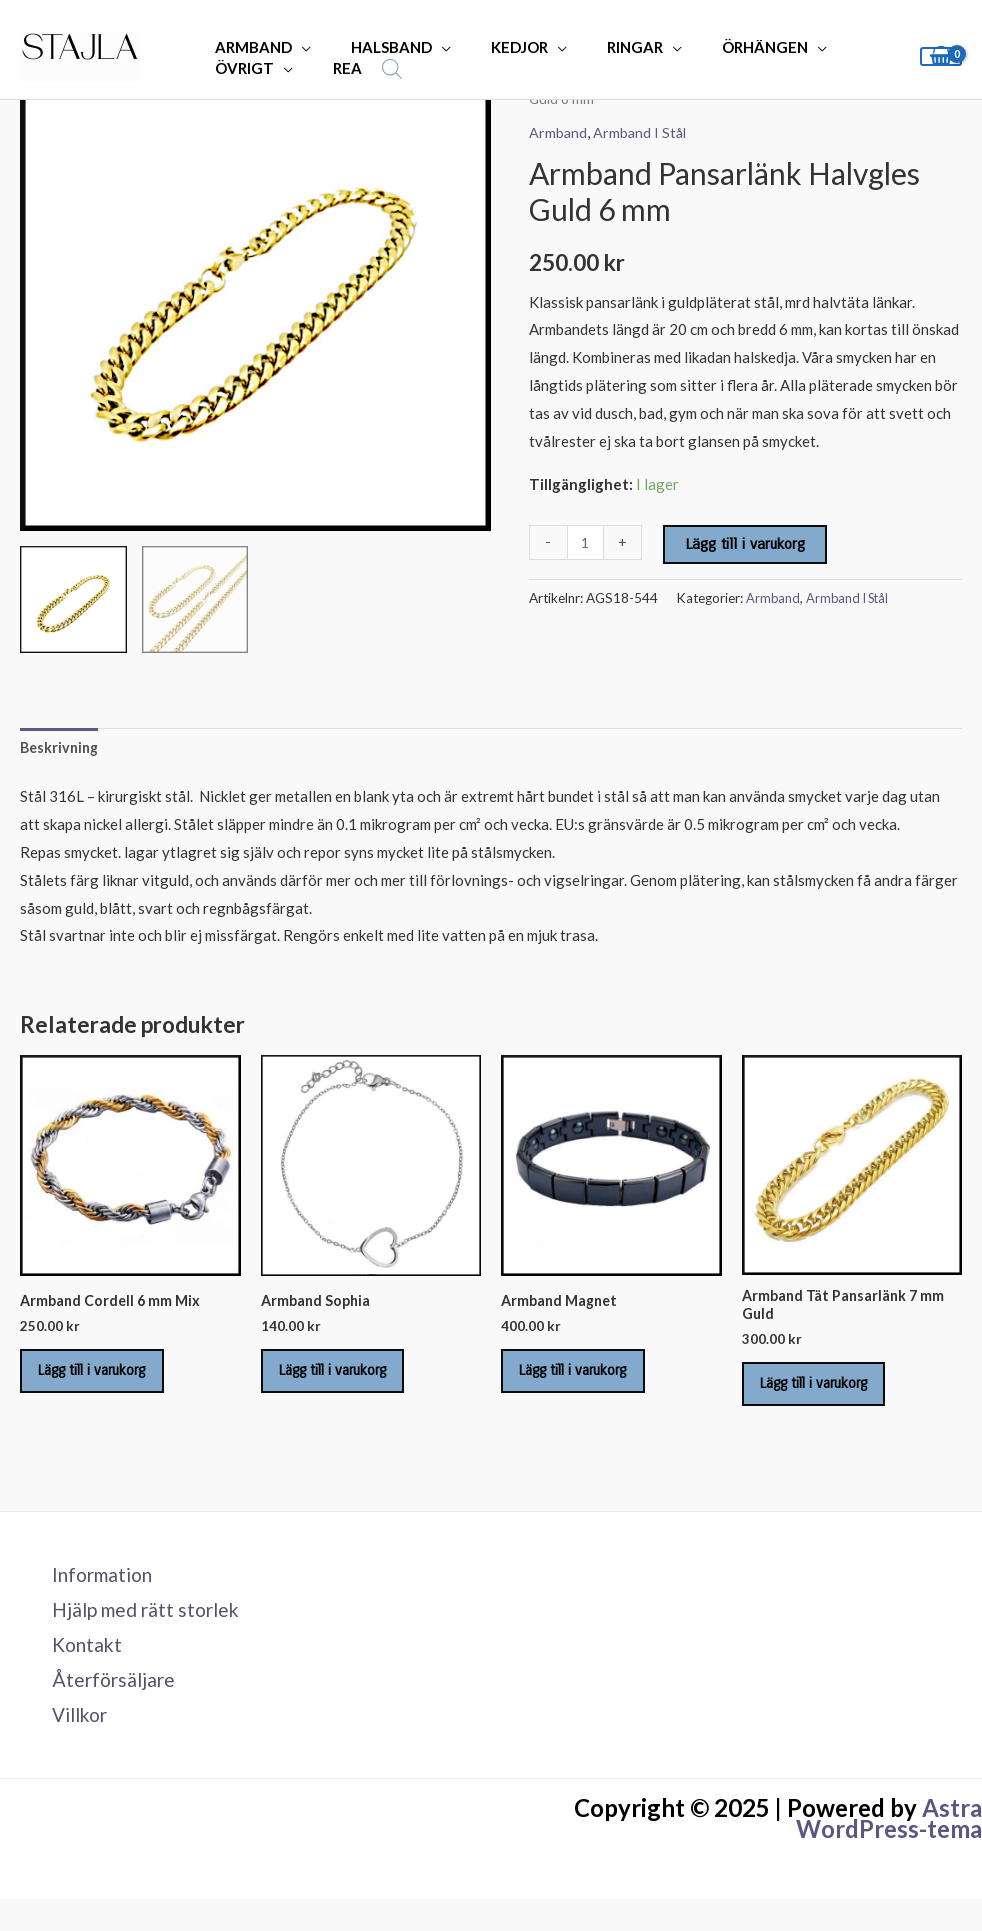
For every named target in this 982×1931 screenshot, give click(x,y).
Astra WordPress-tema (889, 1845)
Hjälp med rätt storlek (139, 1629)
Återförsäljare (104, 1704)
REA (332, 68)
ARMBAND (248, 47)
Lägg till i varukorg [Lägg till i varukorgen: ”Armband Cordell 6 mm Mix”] (107, 1380)
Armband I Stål (642, 132)
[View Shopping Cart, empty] (941, 56)
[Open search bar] (372, 68)
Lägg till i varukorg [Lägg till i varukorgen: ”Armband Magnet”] (588, 1380)
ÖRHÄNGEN (720, 47)
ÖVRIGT (239, 68)
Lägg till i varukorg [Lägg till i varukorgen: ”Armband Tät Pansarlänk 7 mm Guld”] (829, 1395)
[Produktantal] (586, 541)
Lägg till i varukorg (747, 543)
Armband (558, 132)
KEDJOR (494, 47)
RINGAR (600, 47)
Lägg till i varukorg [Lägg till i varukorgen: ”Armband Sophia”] (348, 1380)
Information (94, 1592)
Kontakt (77, 1667)
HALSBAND (376, 47)
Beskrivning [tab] (61, 748)
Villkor (71, 1741)
